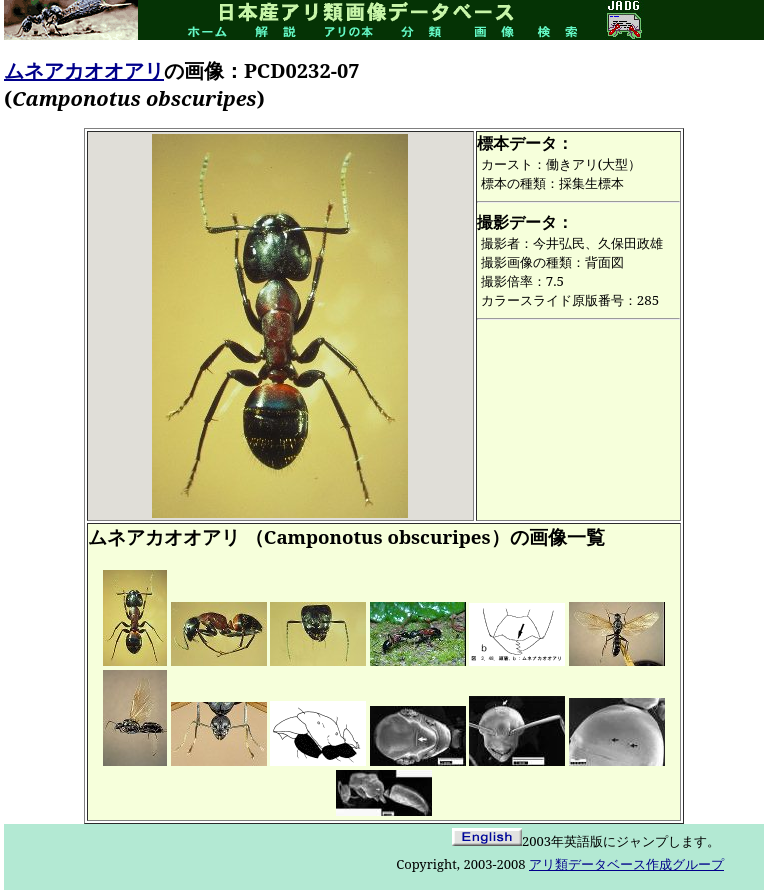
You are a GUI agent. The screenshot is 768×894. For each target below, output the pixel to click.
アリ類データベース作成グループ (626, 864)
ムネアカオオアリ (84, 70)
